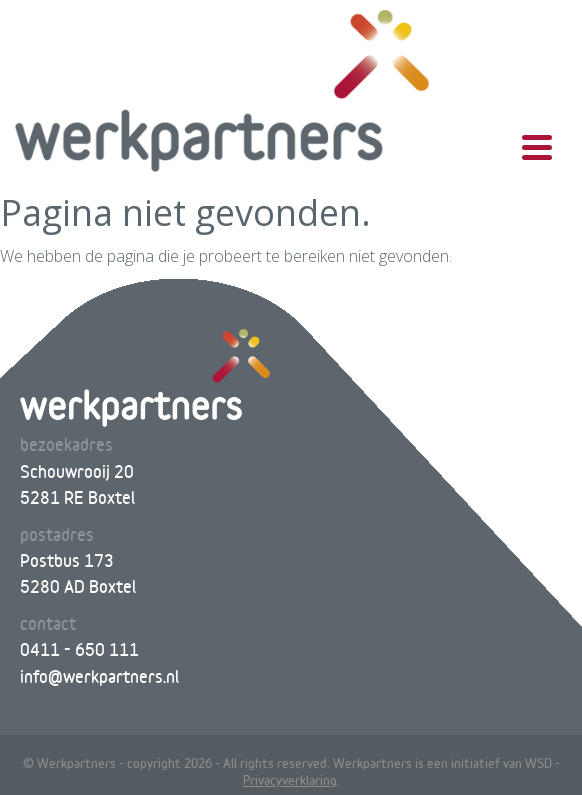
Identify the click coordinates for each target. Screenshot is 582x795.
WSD (538, 763)
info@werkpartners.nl (99, 676)
